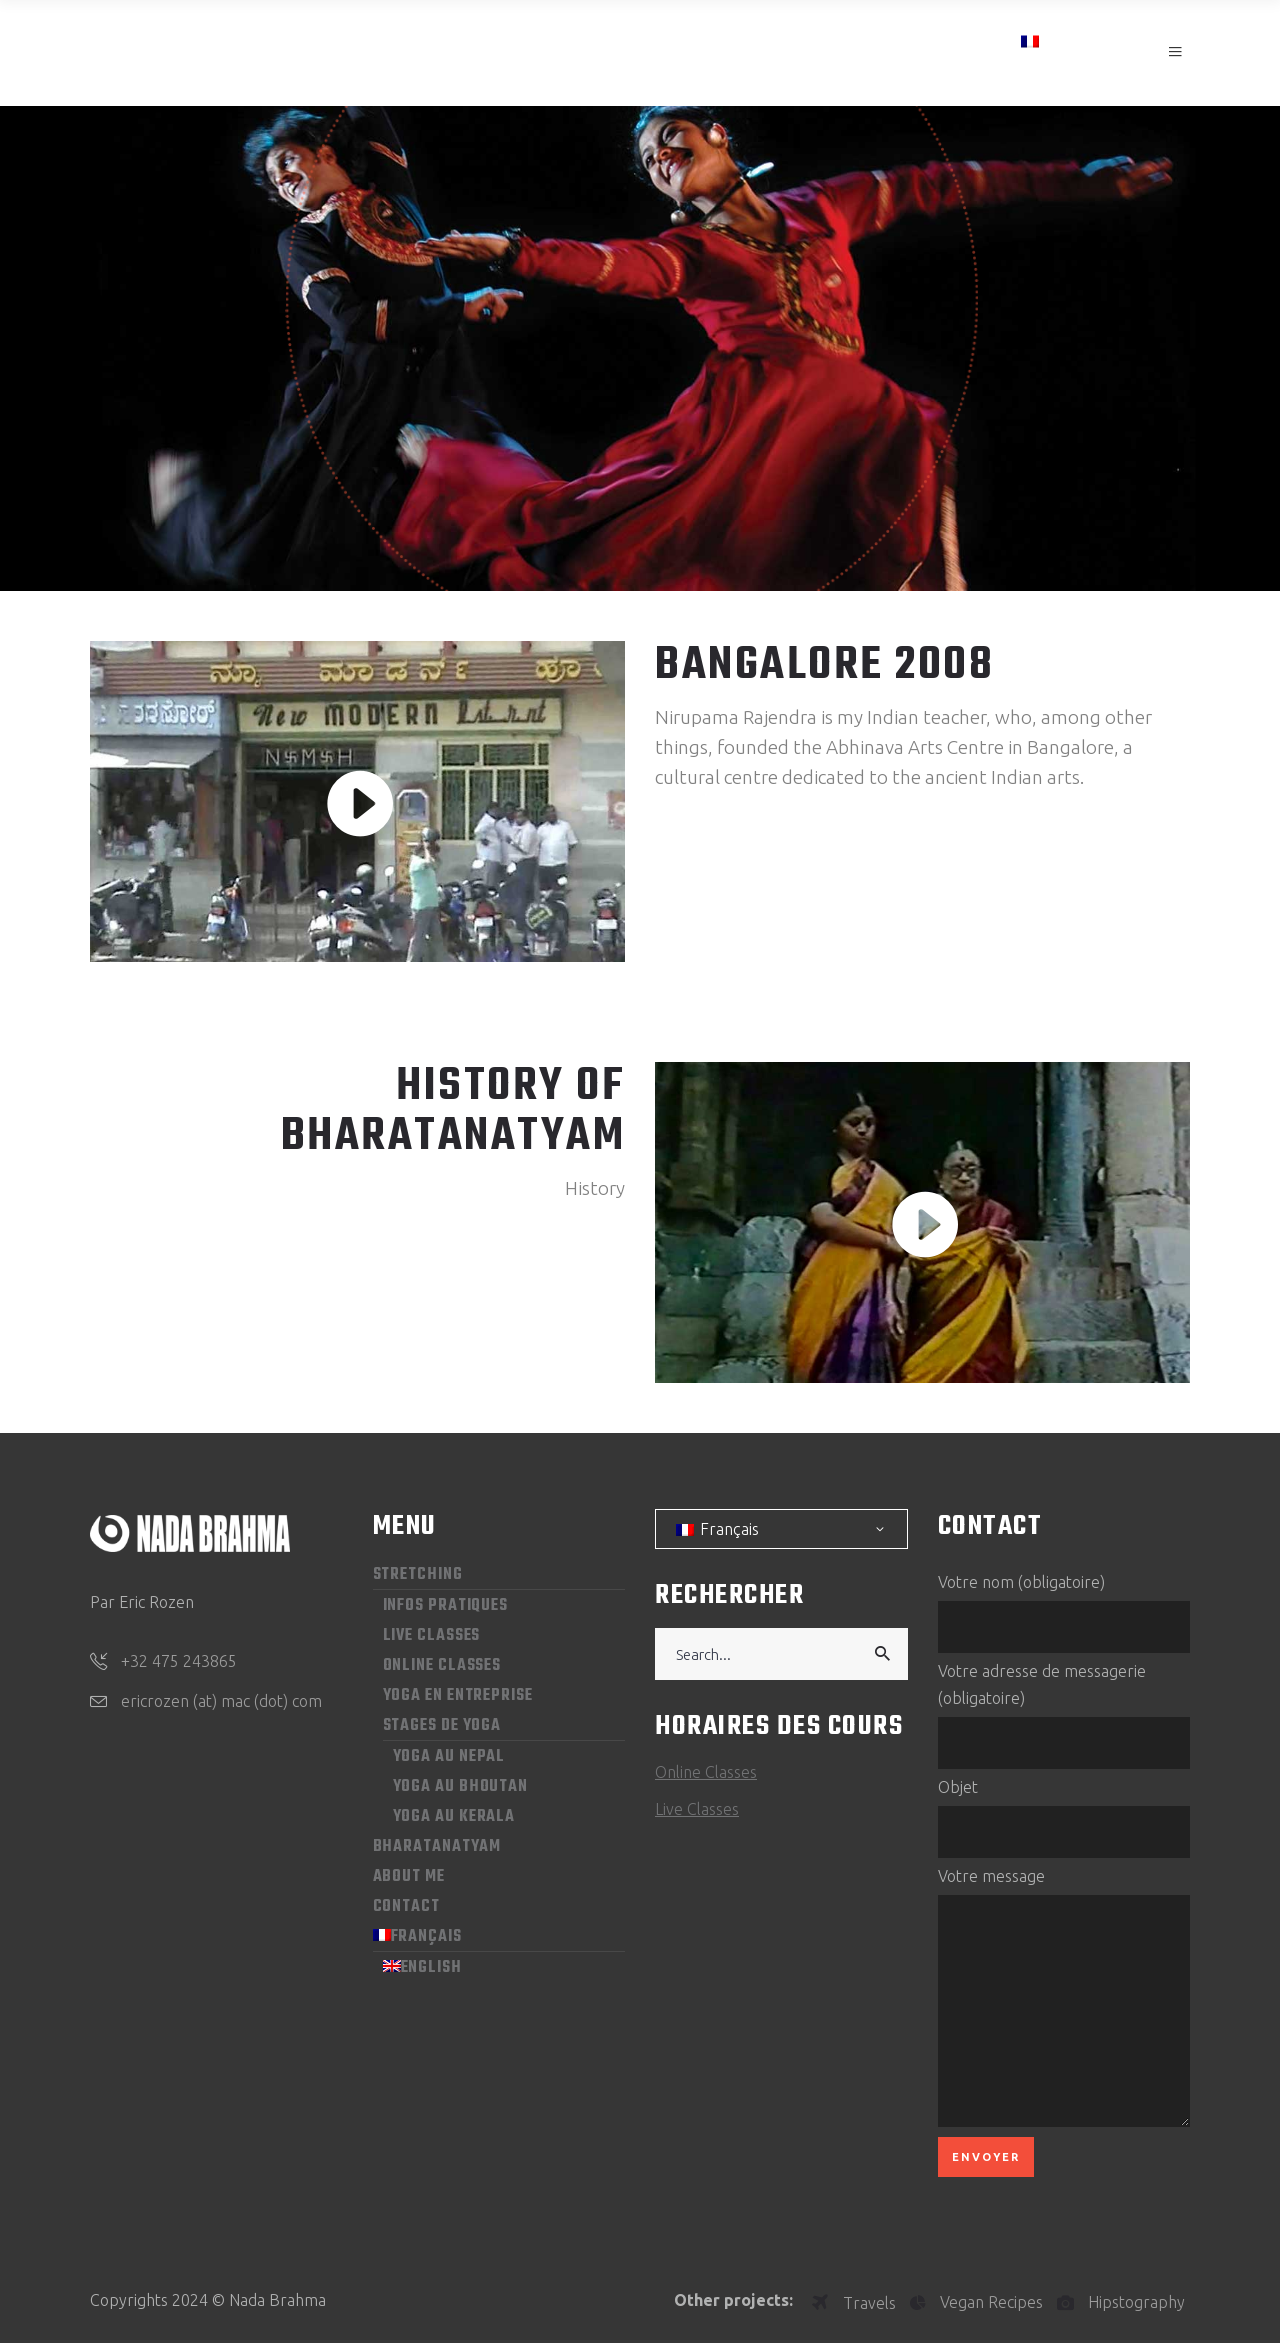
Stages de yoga (442, 1726)
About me (409, 1877)
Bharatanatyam (437, 1847)
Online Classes (442, 1666)
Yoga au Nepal (449, 1757)
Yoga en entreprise (458, 1696)
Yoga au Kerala (454, 1817)
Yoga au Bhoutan (461, 1787)
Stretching (418, 1575)
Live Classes (432, 1636)
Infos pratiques (446, 1606)
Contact (406, 1907)
